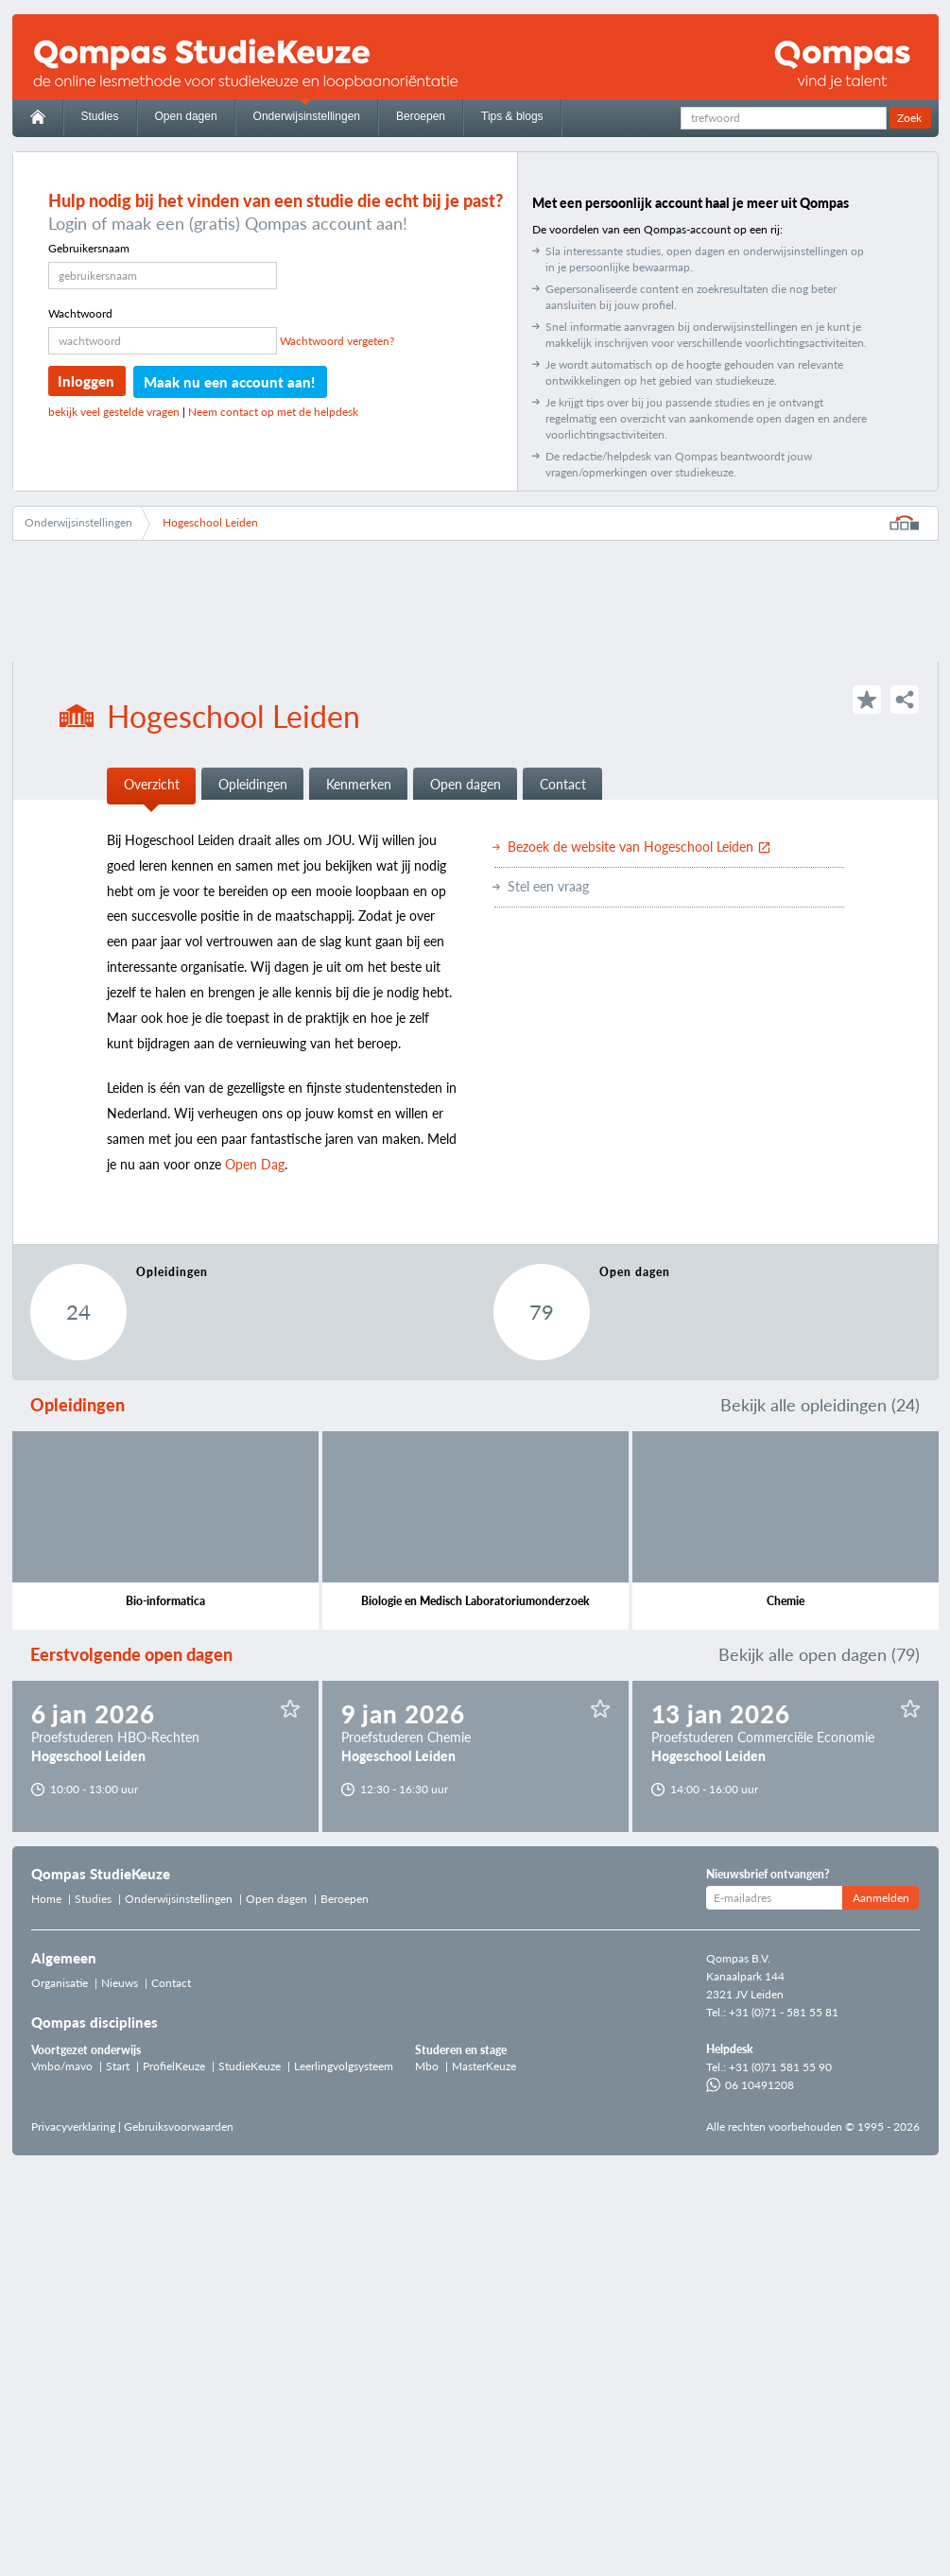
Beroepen (420, 116)
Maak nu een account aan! (229, 381)
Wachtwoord (80, 313)
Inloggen (86, 380)
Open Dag (255, 1164)
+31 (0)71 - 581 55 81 (783, 2012)
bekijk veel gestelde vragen (114, 412)
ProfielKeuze (174, 2066)
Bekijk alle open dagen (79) (819, 1654)
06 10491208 (750, 2085)
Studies (100, 116)
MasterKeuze (484, 2066)
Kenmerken (358, 784)
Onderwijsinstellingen (306, 116)
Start (118, 2066)
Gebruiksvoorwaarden (178, 2126)
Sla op (290, 1709)
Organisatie (59, 1983)
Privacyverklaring (73, 2126)
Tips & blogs (512, 116)
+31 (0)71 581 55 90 (780, 2067)
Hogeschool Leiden (210, 522)
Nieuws (119, 1983)
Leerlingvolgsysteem (343, 2066)
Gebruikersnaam (89, 248)
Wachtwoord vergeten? (337, 341)
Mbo (427, 2066)
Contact (563, 784)
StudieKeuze (249, 2066)
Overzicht (152, 784)
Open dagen (186, 116)
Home (46, 1899)
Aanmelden (881, 1898)
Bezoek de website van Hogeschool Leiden (639, 846)
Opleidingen (252, 784)
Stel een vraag (548, 886)
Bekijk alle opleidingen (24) (820, 1404)
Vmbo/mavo (62, 2066)
